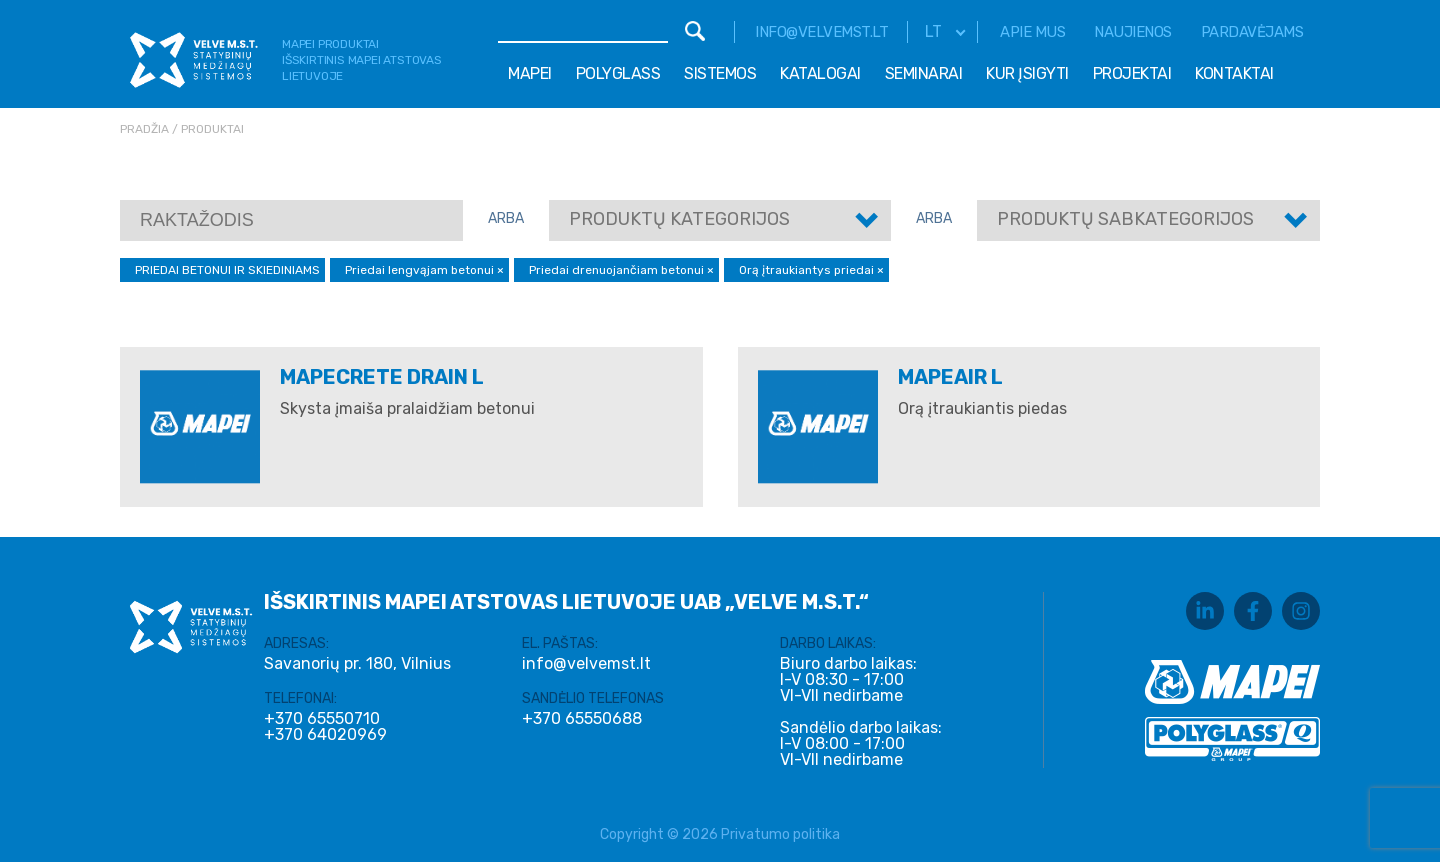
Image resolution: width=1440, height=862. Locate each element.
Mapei (530, 73)
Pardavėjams (1252, 32)
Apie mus (1032, 32)
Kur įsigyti (1027, 73)
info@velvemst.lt (821, 32)
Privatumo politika (780, 834)
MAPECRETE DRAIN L (382, 377)
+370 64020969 (325, 735)
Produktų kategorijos (679, 219)
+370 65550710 (322, 719)
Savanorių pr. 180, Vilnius (357, 663)
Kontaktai (1234, 73)
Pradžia (144, 129)
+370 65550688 (582, 719)
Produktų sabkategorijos (1125, 219)
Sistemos (720, 73)
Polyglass (618, 73)
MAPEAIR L (950, 377)
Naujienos (1133, 32)
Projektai (1132, 73)
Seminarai (924, 73)
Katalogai (820, 73)
